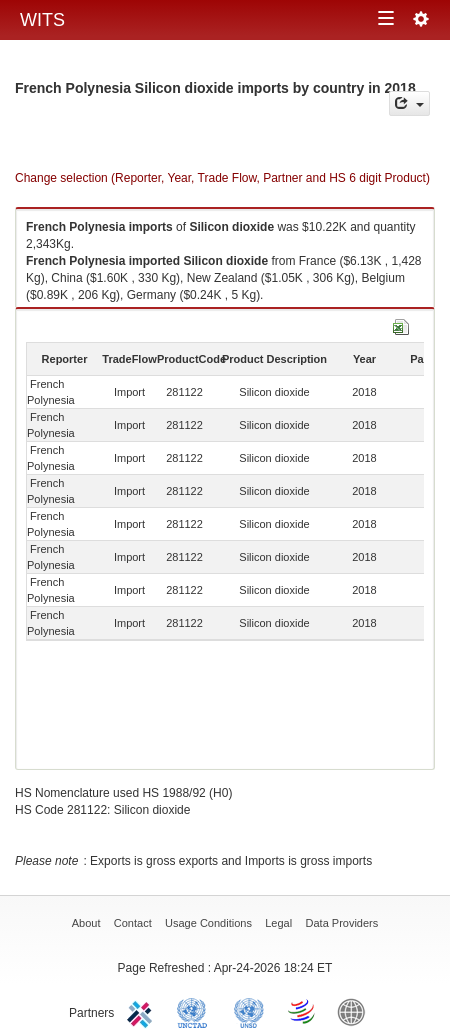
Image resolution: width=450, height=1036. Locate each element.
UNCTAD (196, 1011)
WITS (42, 20)
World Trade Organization (303, 1011)
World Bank (356, 1011)
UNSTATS (249, 1011)
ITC (143, 1011)
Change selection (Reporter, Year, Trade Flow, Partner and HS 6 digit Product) (222, 178)
